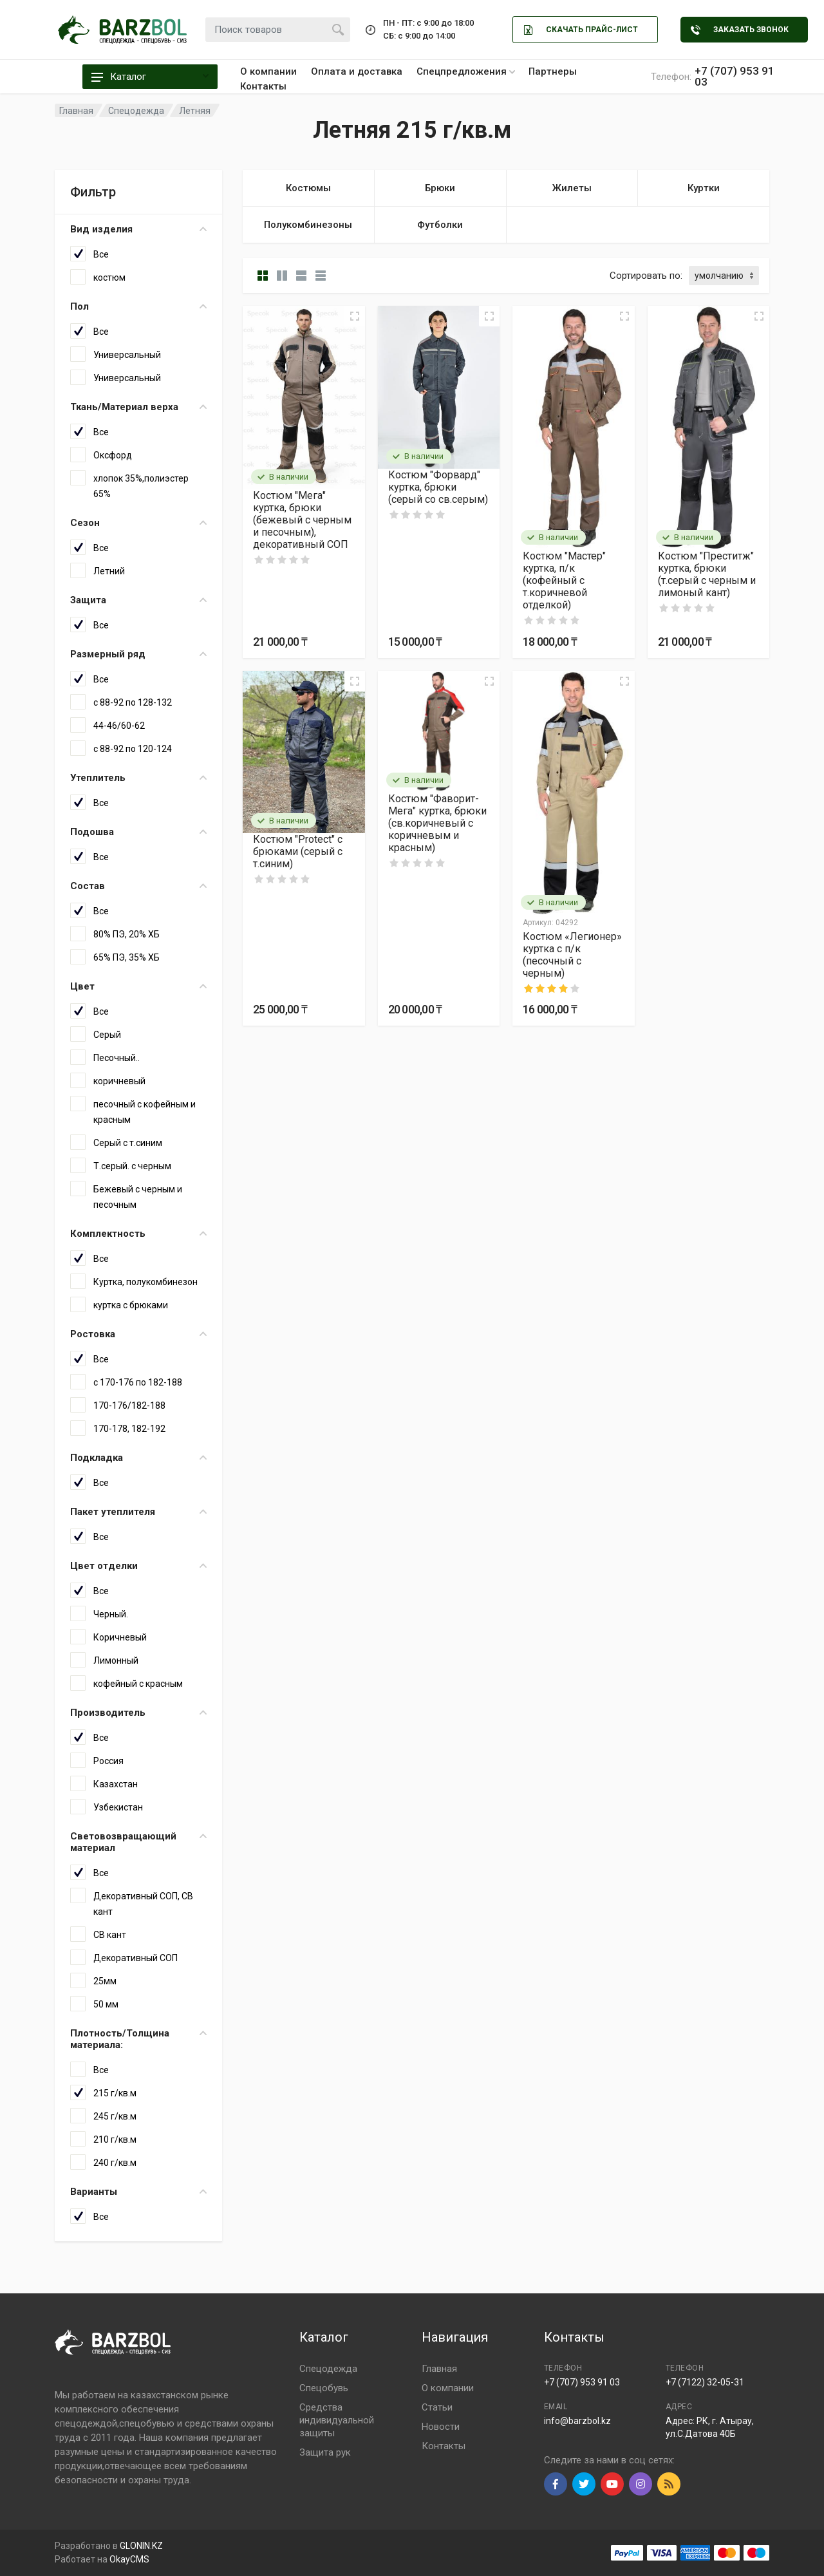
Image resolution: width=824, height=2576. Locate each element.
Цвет (138, 986)
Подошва (138, 832)
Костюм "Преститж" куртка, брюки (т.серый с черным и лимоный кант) (707, 574)
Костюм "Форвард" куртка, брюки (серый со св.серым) (438, 487)
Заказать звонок (740, 30)
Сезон (138, 523)
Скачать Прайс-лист (580, 30)
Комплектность (138, 1233)
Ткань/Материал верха (138, 407)
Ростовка (138, 1334)
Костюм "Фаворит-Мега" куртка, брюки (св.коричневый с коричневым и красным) (437, 823)
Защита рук (325, 2452)
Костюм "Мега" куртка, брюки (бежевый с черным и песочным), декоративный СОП (302, 519)
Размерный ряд (138, 654)
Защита (138, 600)
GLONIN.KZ (141, 2546)
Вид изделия (138, 229)
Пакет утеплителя (138, 1512)
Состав (138, 886)
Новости (441, 2426)
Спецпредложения (466, 71)
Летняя (195, 111)
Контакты (263, 86)
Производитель (138, 1712)
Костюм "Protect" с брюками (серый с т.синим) (297, 851)
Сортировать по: (646, 275)
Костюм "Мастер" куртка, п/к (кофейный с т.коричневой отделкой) (564, 580)
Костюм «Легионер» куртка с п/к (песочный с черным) (572, 954)
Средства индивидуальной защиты (336, 2420)
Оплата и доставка (356, 71)
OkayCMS (129, 2559)
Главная (439, 2368)
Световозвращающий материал (138, 1842)
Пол (138, 306)
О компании (268, 71)
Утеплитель (138, 778)
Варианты (138, 2191)
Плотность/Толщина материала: (138, 2039)
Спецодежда (328, 2368)
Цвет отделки (138, 1566)
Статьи (437, 2407)
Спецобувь (323, 2388)
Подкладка (138, 1457)
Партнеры (553, 71)
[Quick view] (354, 316)
